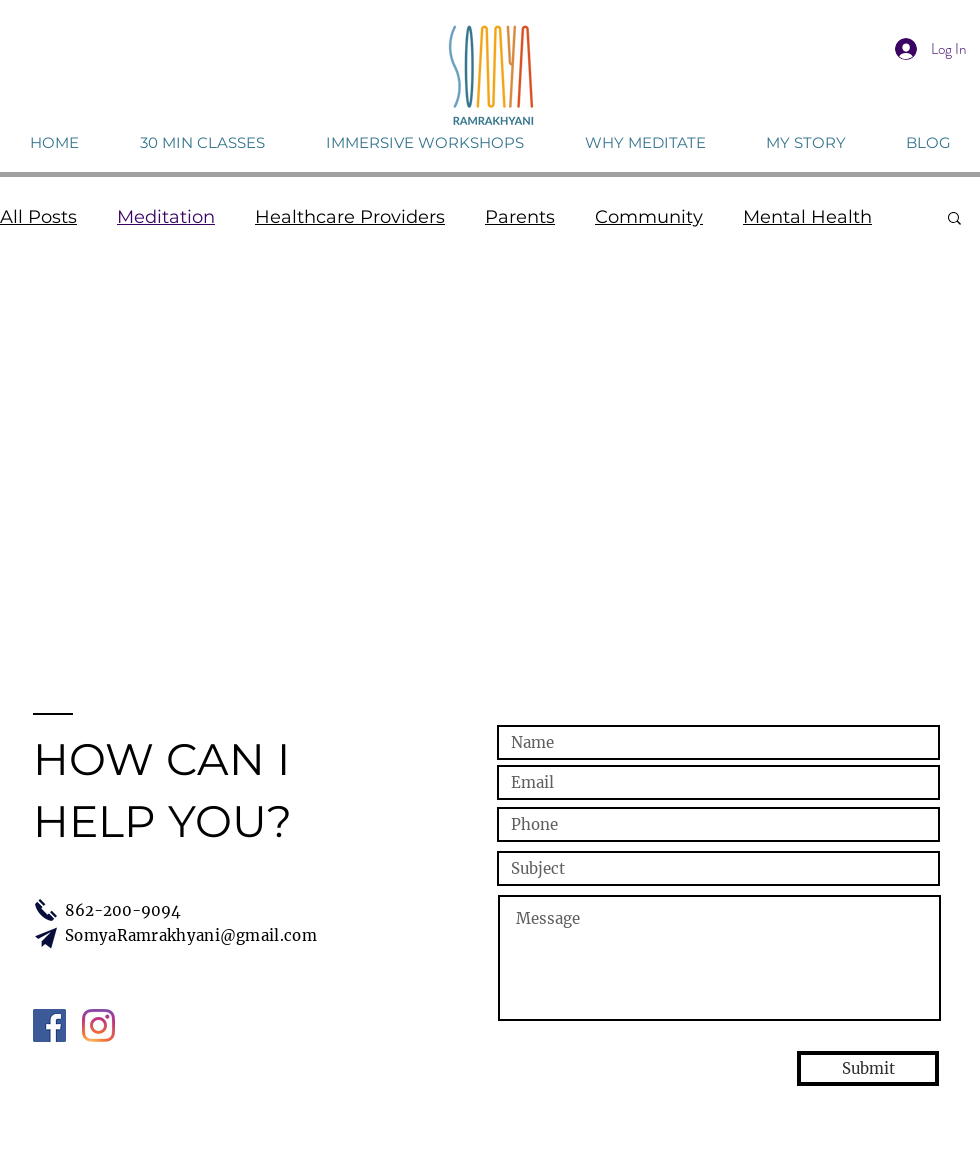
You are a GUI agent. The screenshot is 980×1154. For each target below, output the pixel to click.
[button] (954, 219)
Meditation (166, 217)
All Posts (38, 217)
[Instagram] (98, 1025)
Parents (520, 217)
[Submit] (868, 1068)
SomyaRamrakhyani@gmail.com (191, 935)
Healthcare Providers (350, 217)
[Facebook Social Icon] (49, 1025)
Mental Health (807, 217)
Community (649, 217)
